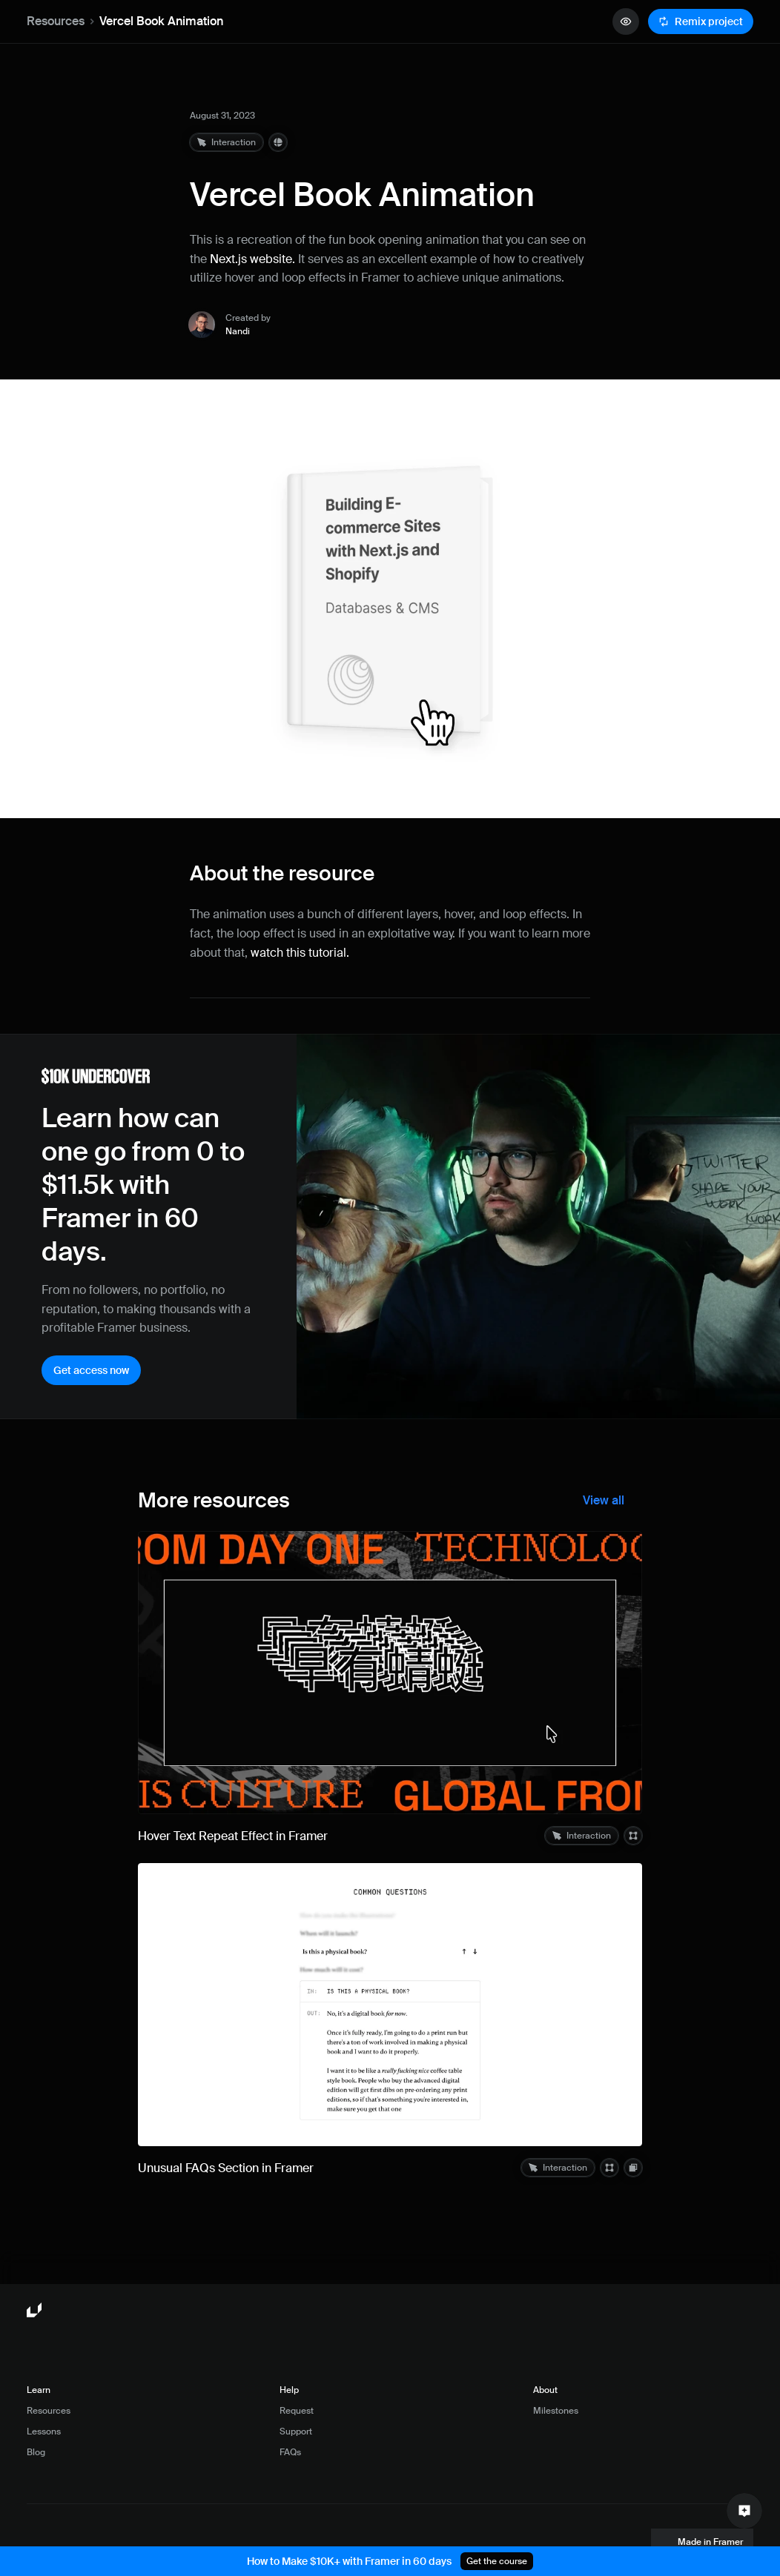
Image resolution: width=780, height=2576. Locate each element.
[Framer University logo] (35, 2311)
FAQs (290, 2452)
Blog (36, 2452)
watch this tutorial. (300, 952)
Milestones (555, 2411)
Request (297, 2411)
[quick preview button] (625, 21)
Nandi (237, 331)
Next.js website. (252, 259)
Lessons (44, 2431)
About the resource (282, 873)
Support (296, 2431)
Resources (56, 21)
